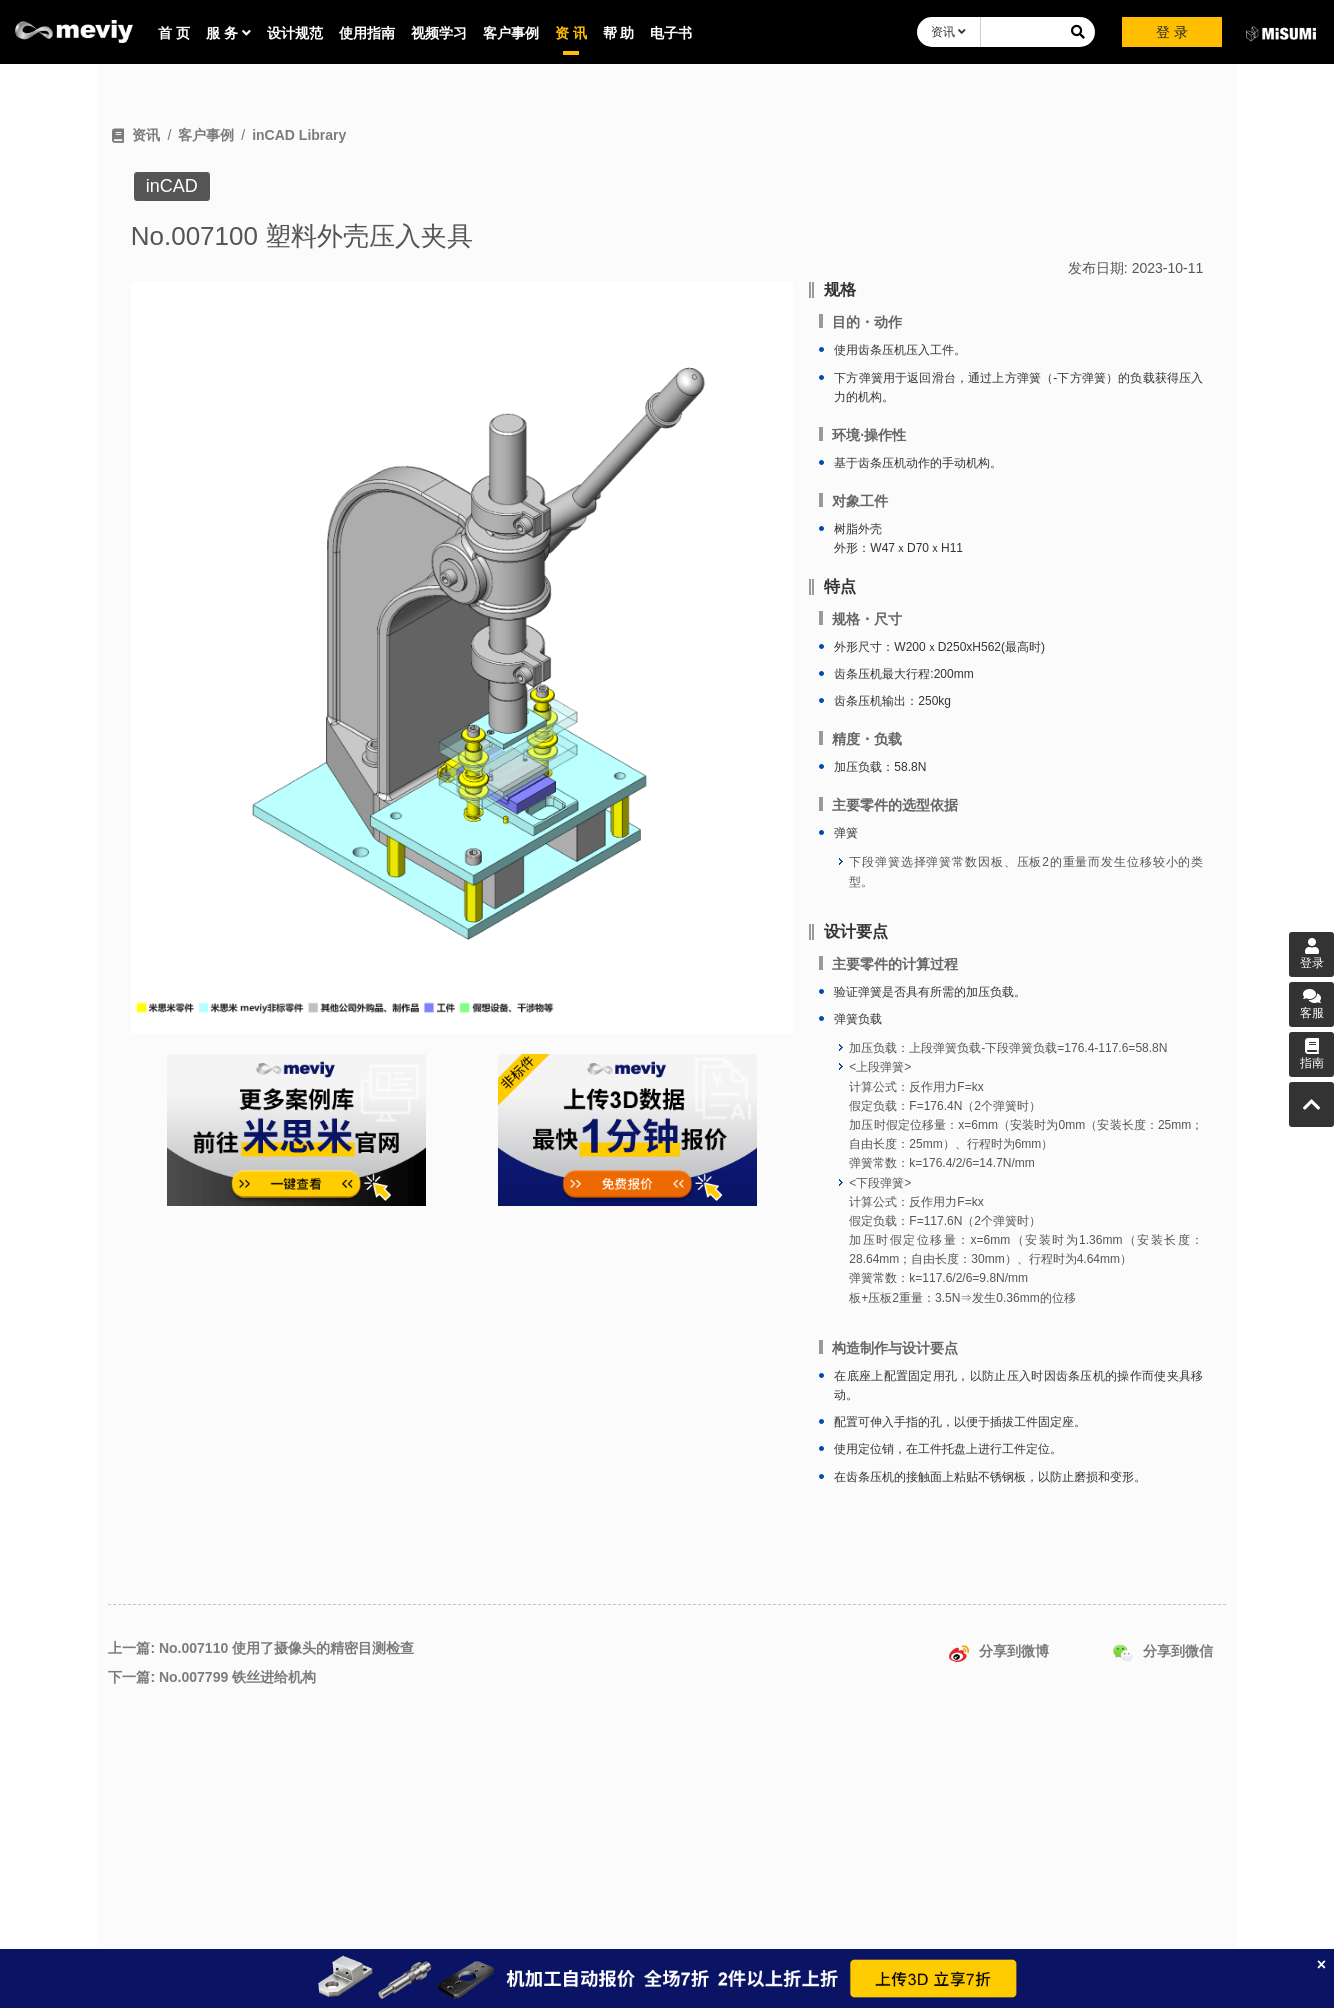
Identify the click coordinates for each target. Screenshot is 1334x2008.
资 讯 (571, 33)
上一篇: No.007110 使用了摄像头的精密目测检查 (261, 1648)
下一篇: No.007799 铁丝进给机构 (212, 1677)
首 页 (174, 33)
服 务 (228, 33)
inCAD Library (299, 135)
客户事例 (511, 33)
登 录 (1172, 32)
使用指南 (367, 33)
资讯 (948, 32)
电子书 (671, 33)
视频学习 (439, 33)
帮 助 (619, 33)
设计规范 (295, 33)
